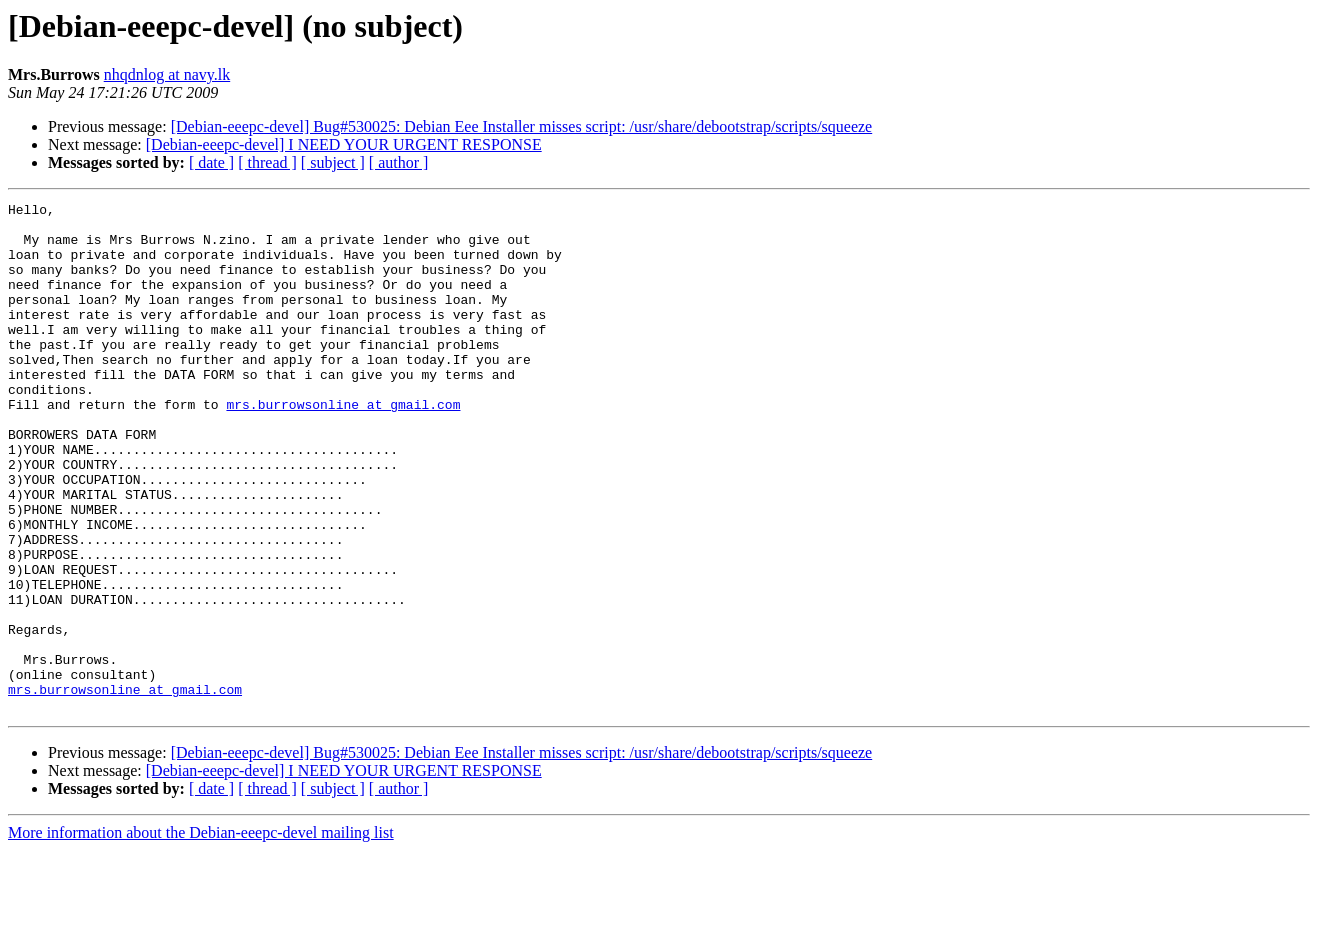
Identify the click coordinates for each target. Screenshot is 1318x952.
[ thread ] (267, 162)
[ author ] (399, 162)
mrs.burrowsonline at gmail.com (343, 446)
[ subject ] (333, 162)
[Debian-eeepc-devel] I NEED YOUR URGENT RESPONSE (344, 144)
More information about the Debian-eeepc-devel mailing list (201, 934)
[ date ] (211, 162)
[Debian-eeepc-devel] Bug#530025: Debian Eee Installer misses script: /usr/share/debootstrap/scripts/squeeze (522, 126)
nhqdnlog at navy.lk (167, 74)
